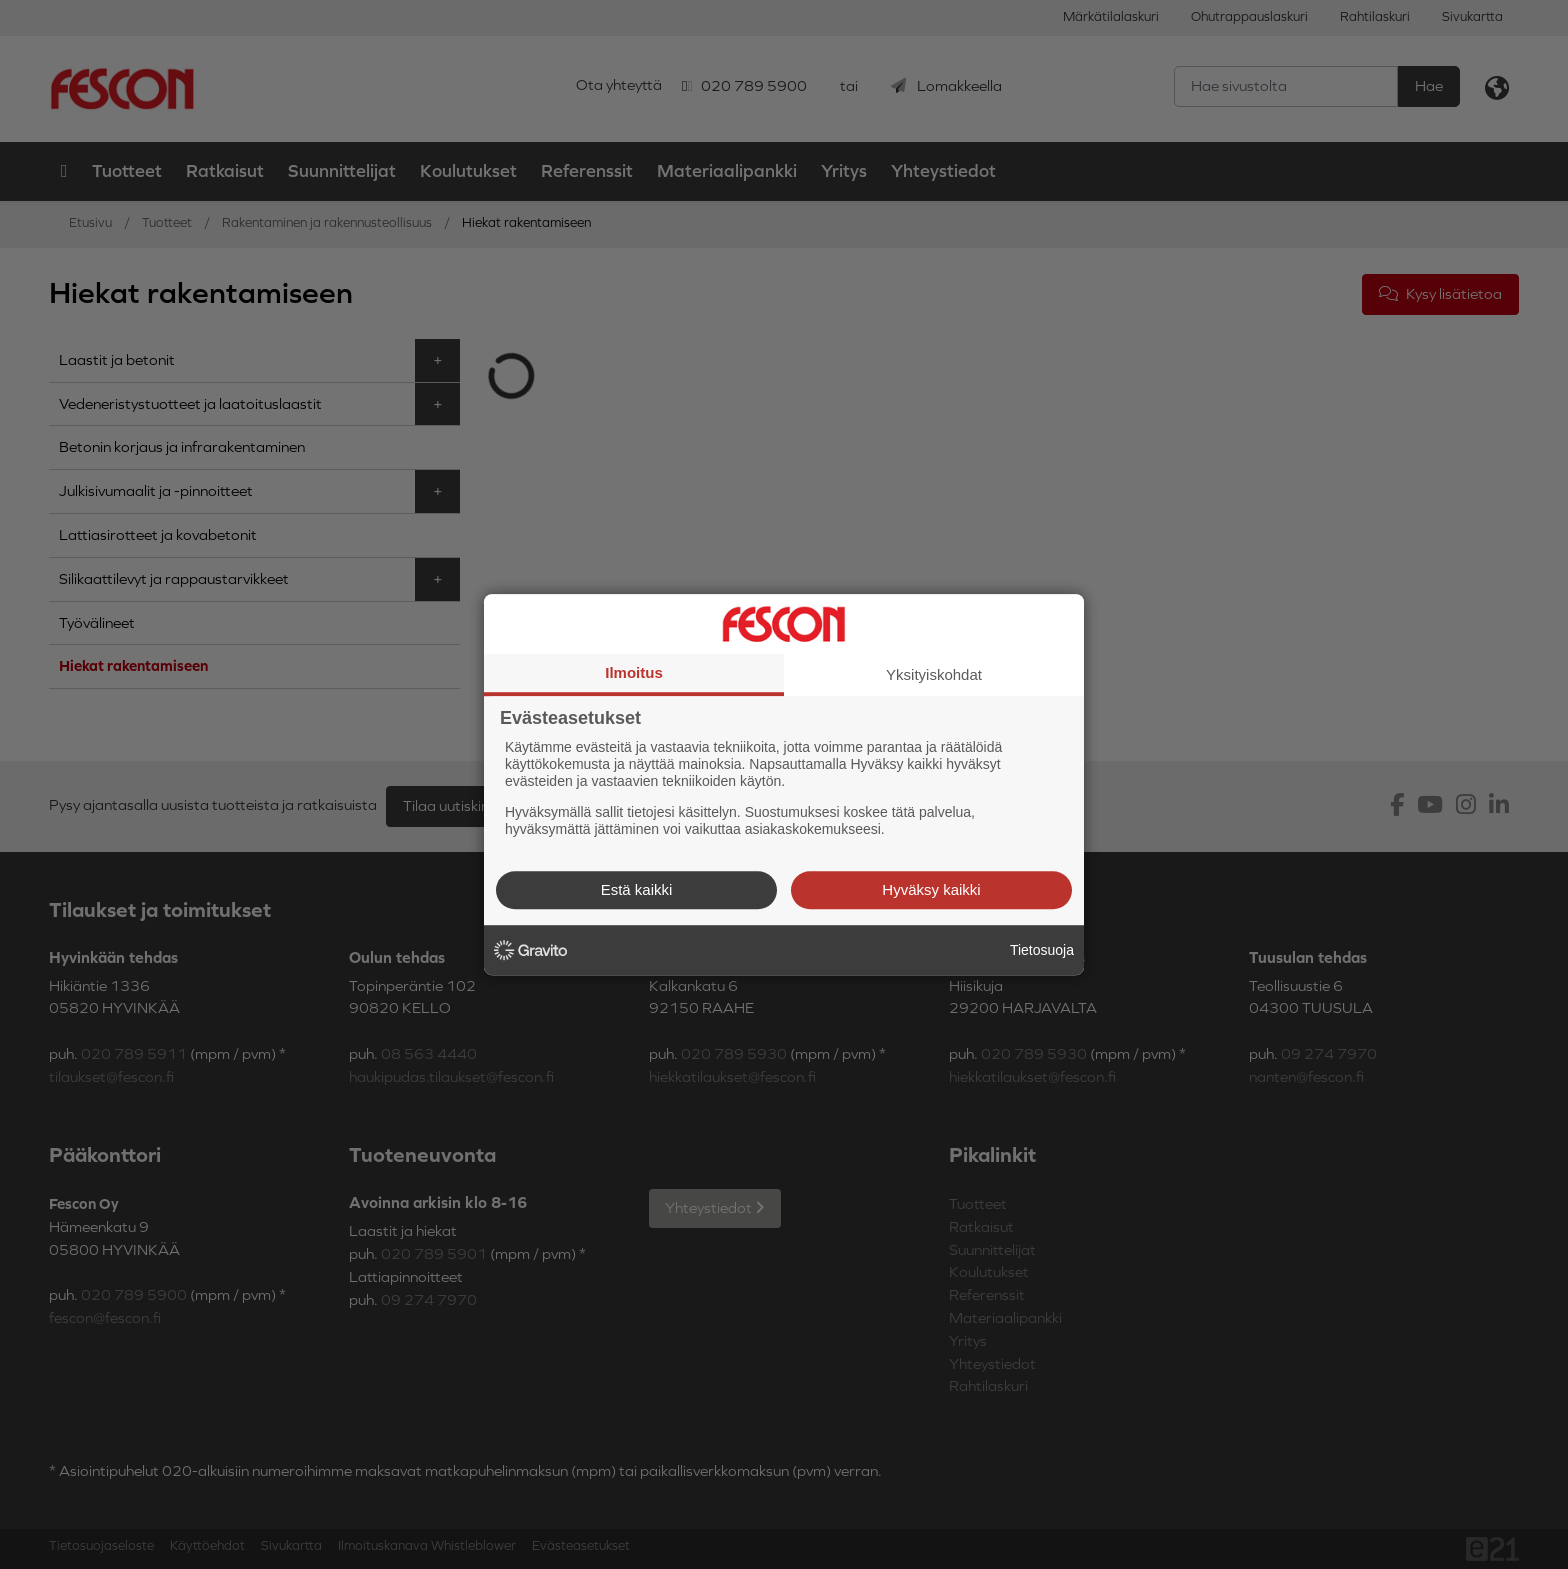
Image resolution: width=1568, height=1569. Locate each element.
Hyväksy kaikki (931, 889)
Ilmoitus (634, 672)
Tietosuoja (1042, 950)
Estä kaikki (637, 889)
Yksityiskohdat (934, 674)
